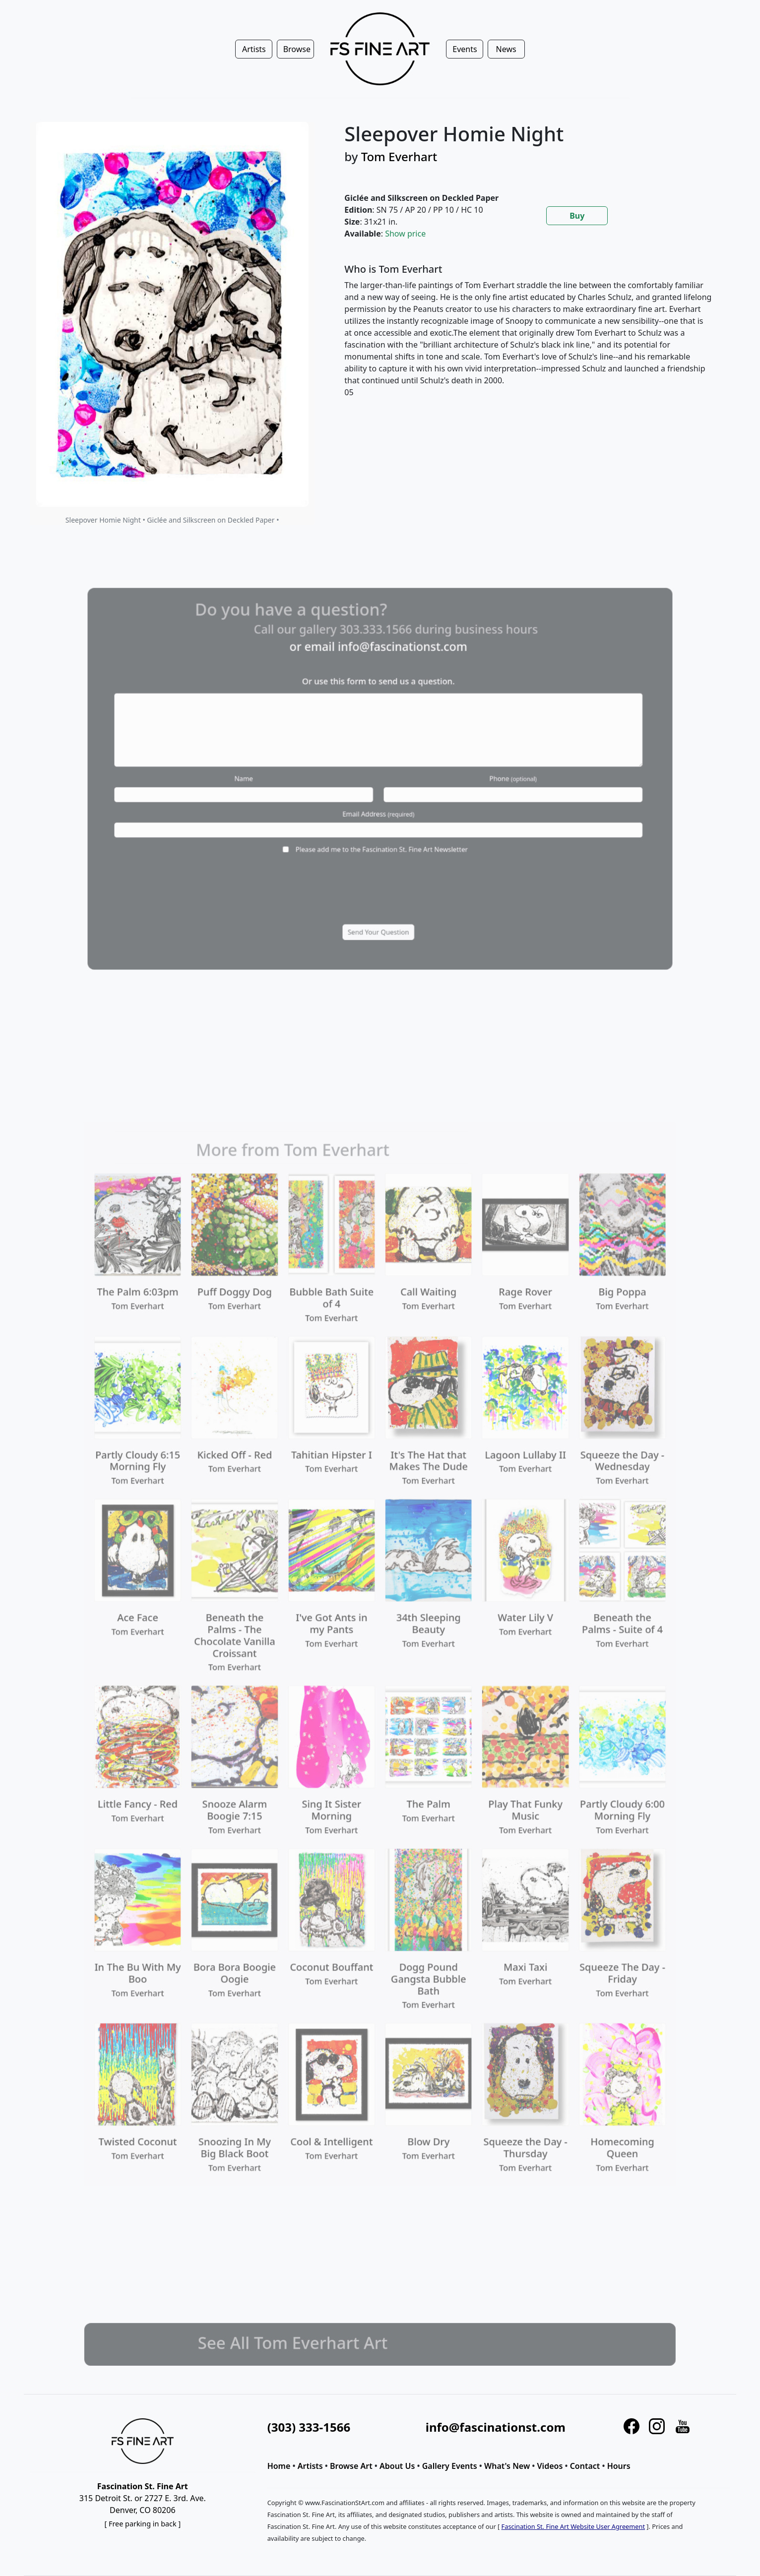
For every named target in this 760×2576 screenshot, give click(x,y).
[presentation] (377, 867)
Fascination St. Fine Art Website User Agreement (573, 2526)
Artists (310, 2465)
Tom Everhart (399, 156)
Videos (550, 2465)
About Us (397, 2465)
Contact (585, 2465)
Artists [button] (254, 49)
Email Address (378, 804)
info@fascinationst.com (396, 680)
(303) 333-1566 (308, 2427)
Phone (478, 778)
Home (279, 2465)
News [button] (506, 49)
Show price (405, 233)
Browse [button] (297, 49)
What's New (507, 2465)
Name (279, 778)
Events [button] (464, 49)
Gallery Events (449, 2465)
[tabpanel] (528, 338)
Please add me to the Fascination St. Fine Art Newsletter (380, 831)
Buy (577, 215)
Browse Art (351, 2465)
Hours (619, 2465)
